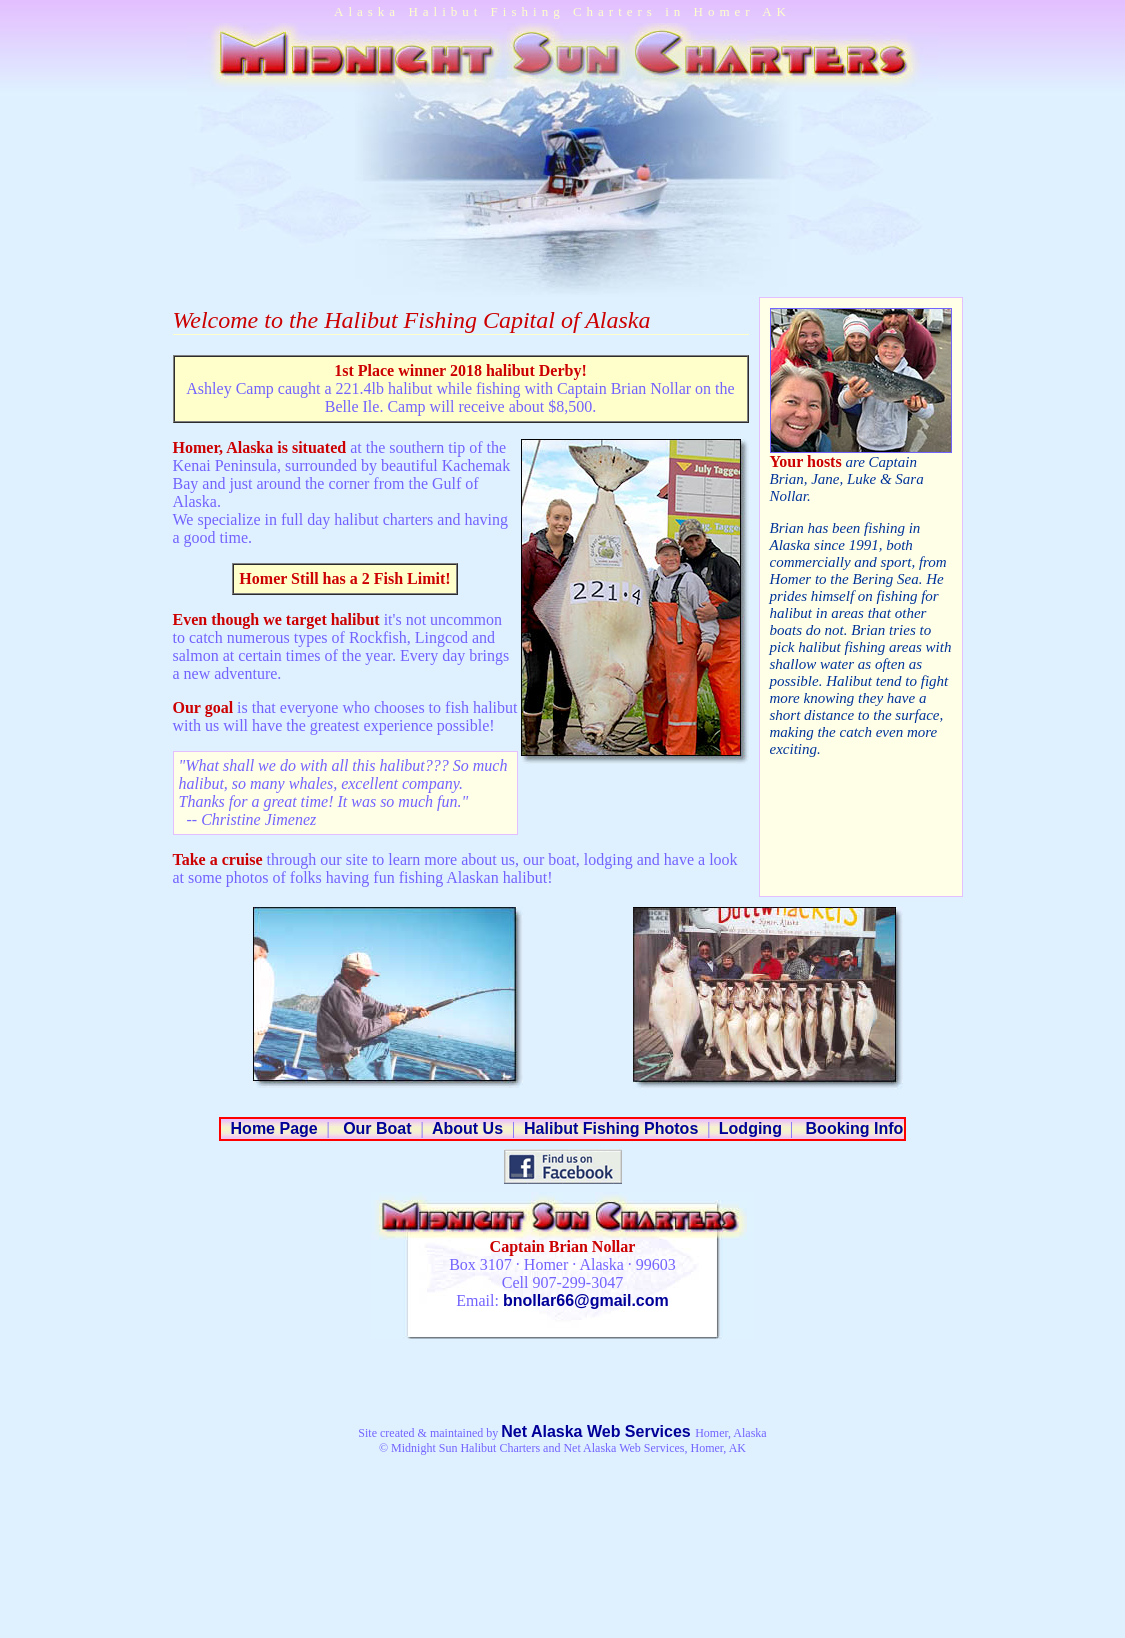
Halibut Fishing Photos (611, 1128)
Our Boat (375, 1128)
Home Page (274, 1128)
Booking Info (852, 1128)
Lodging (748, 1128)
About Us (468, 1128)
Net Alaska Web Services (598, 1431)
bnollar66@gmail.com (586, 1300)
